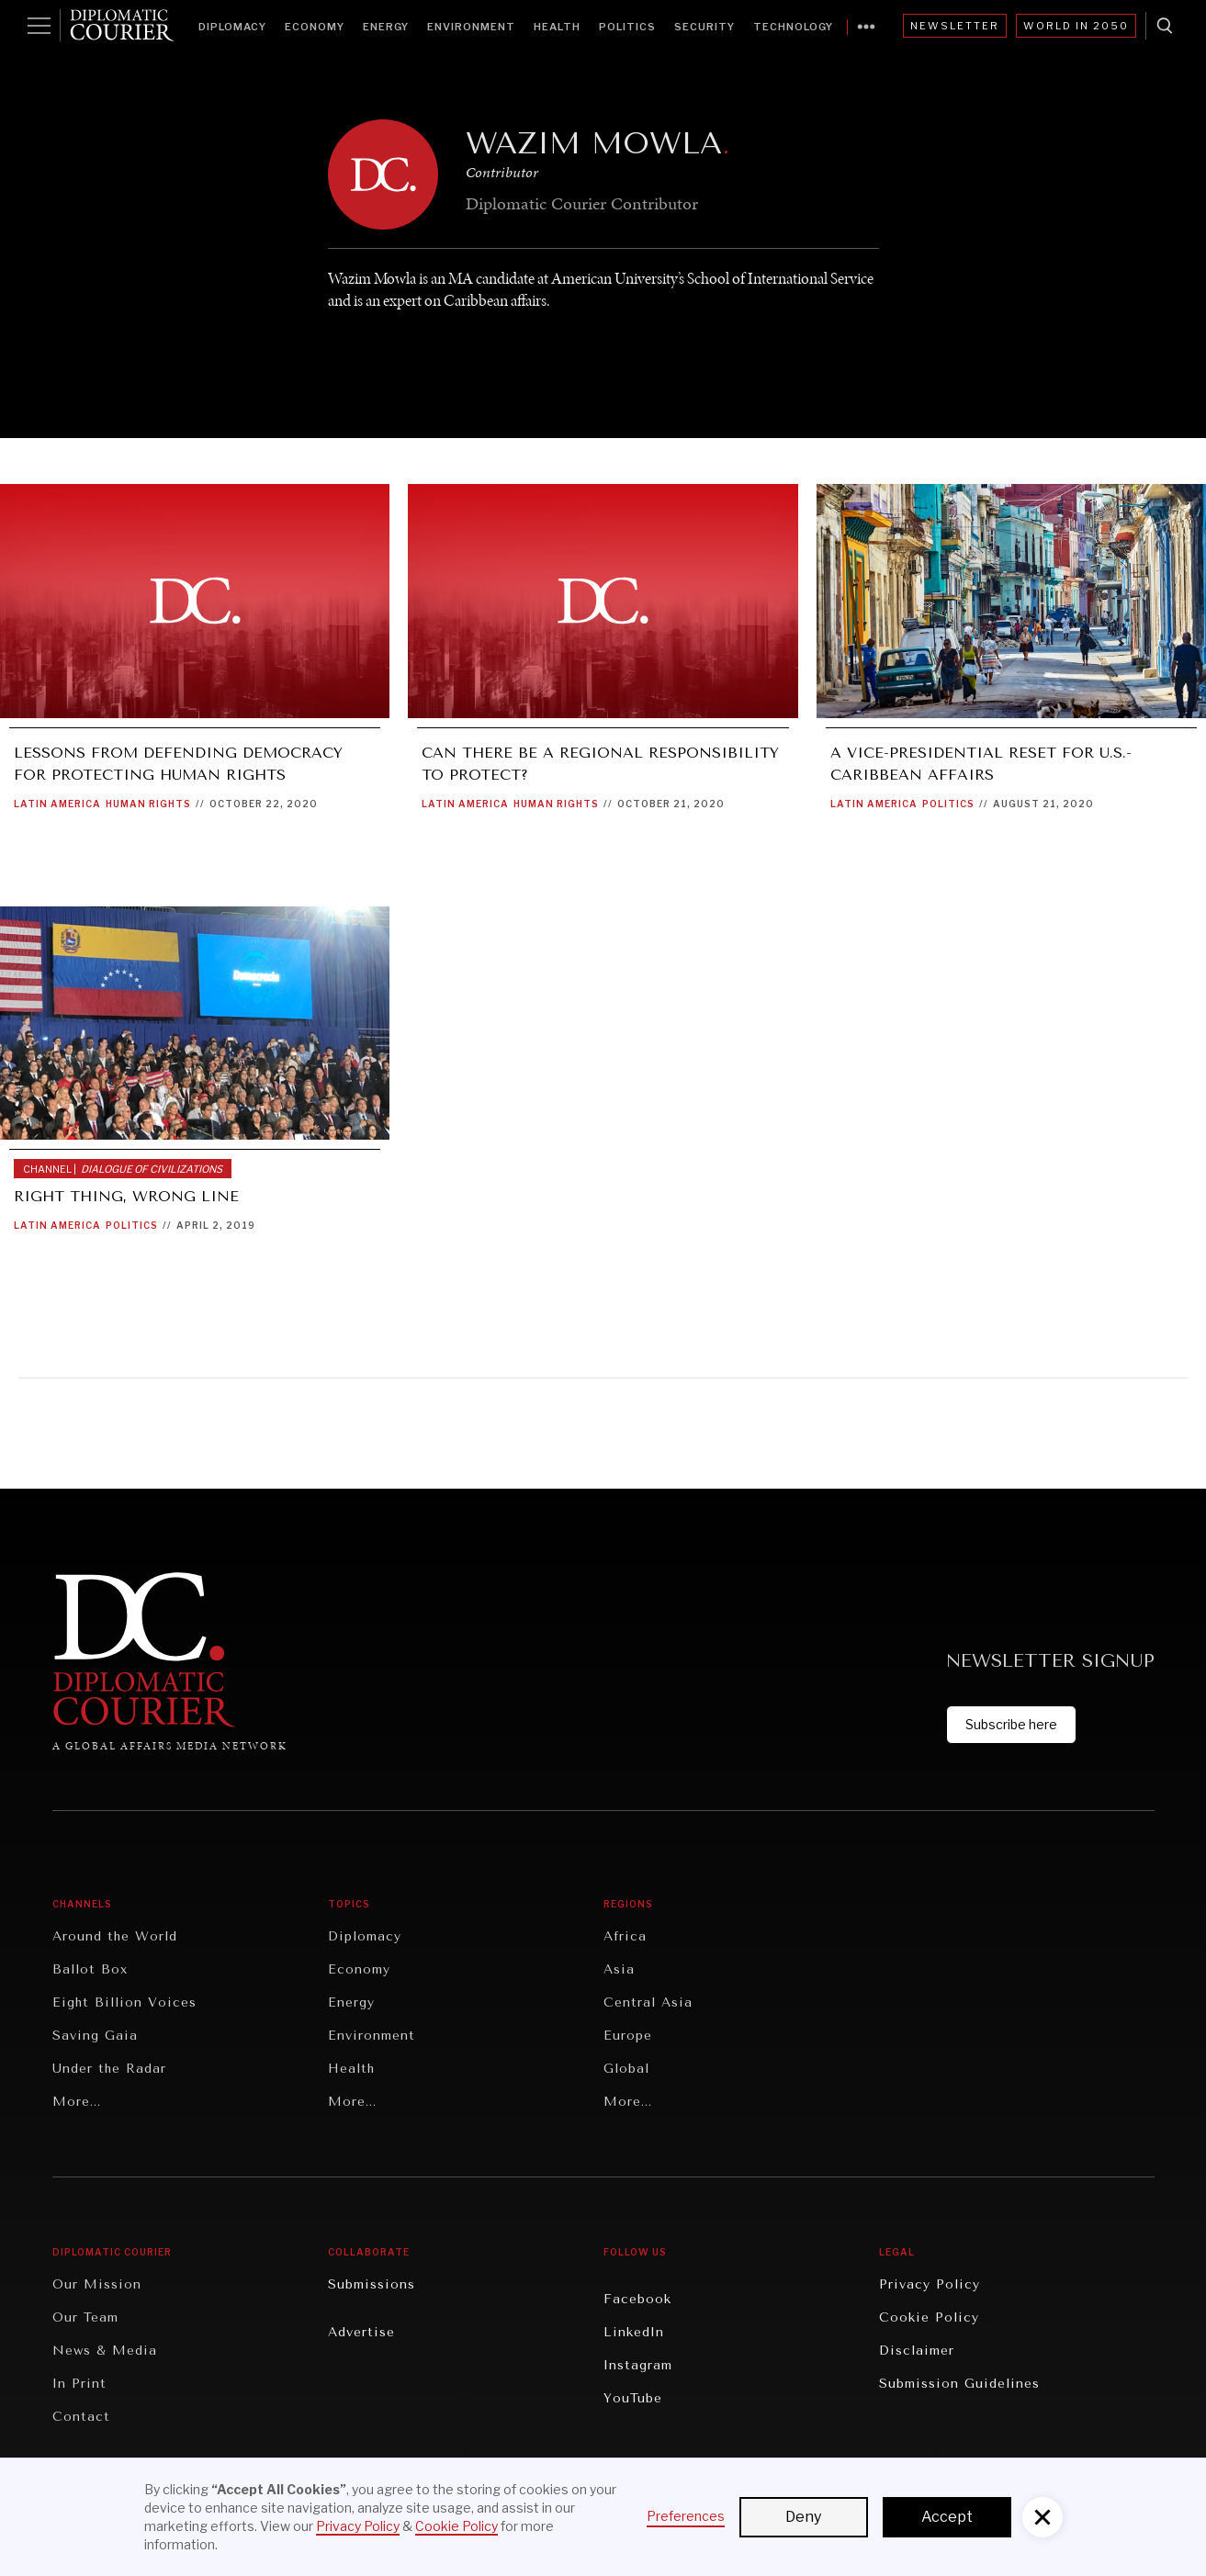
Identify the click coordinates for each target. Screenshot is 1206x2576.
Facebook (637, 2299)
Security (704, 26)
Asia (619, 1969)
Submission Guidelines (959, 2383)
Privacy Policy (929, 2284)
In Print (79, 2383)
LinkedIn (633, 2332)
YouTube (632, 2398)
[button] (1042, 2517)
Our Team (85, 2317)
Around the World (114, 1936)
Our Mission (96, 2284)
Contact (81, 2416)
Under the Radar (109, 2068)
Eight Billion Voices (124, 2002)
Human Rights (148, 803)
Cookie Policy (929, 2317)
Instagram (637, 2365)
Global (626, 2068)
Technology (793, 26)
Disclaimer (916, 2350)
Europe (627, 2035)
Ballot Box (90, 1969)
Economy (314, 26)
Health (557, 26)
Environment (471, 26)
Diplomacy (232, 26)
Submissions (371, 2284)
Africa (625, 1936)
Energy (386, 26)
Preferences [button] (686, 2516)
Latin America (57, 803)
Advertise (361, 2332)
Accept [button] (947, 2516)
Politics (627, 26)
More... (76, 2101)
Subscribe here (1011, 1724)
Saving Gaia (95, 2035)
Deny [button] (803, 2516)
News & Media (104, 2350)
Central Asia (648, 2002)
